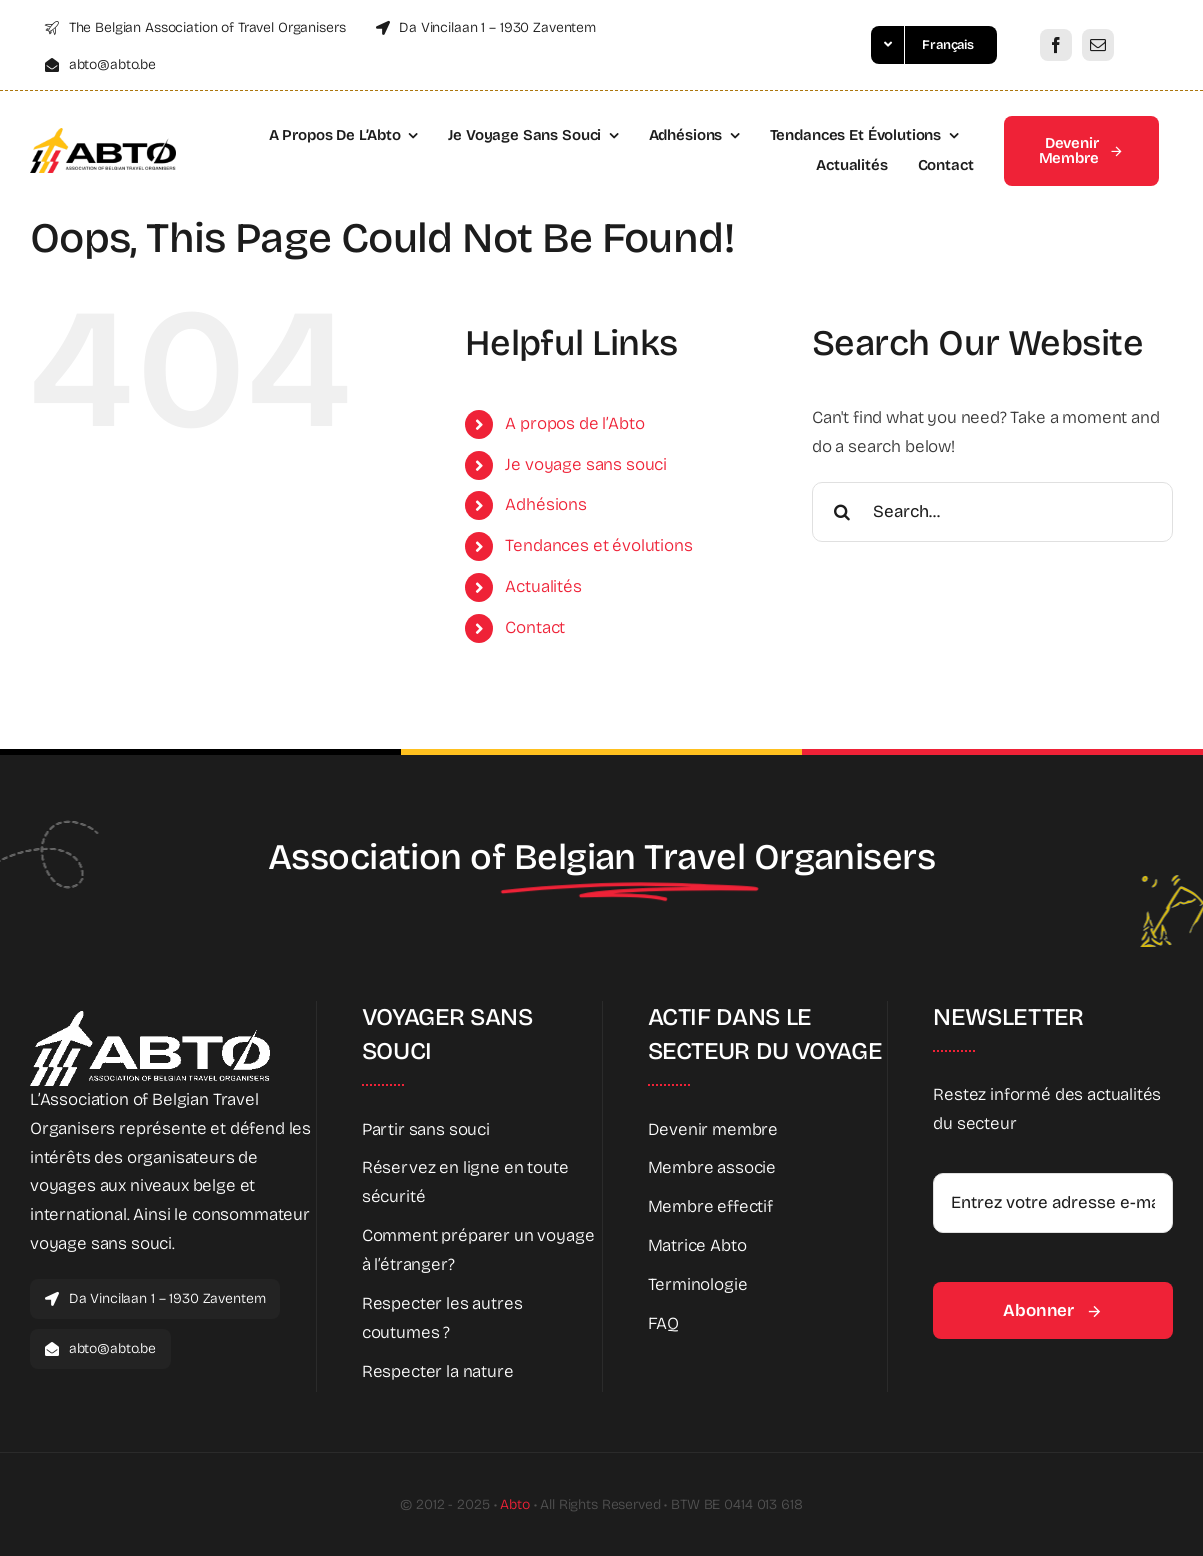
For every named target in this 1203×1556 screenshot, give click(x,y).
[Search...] (992, 512)
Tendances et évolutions (598, 545)
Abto (514, 1504)
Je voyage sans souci (586, 464)
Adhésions (545, 504)
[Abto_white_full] (150, 1019)
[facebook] (1056, 45)
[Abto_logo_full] (103, 136)
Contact (535, 627)
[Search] (842, 512)
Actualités (543, 586)
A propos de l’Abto (574, 423)
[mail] (1098, 45)
